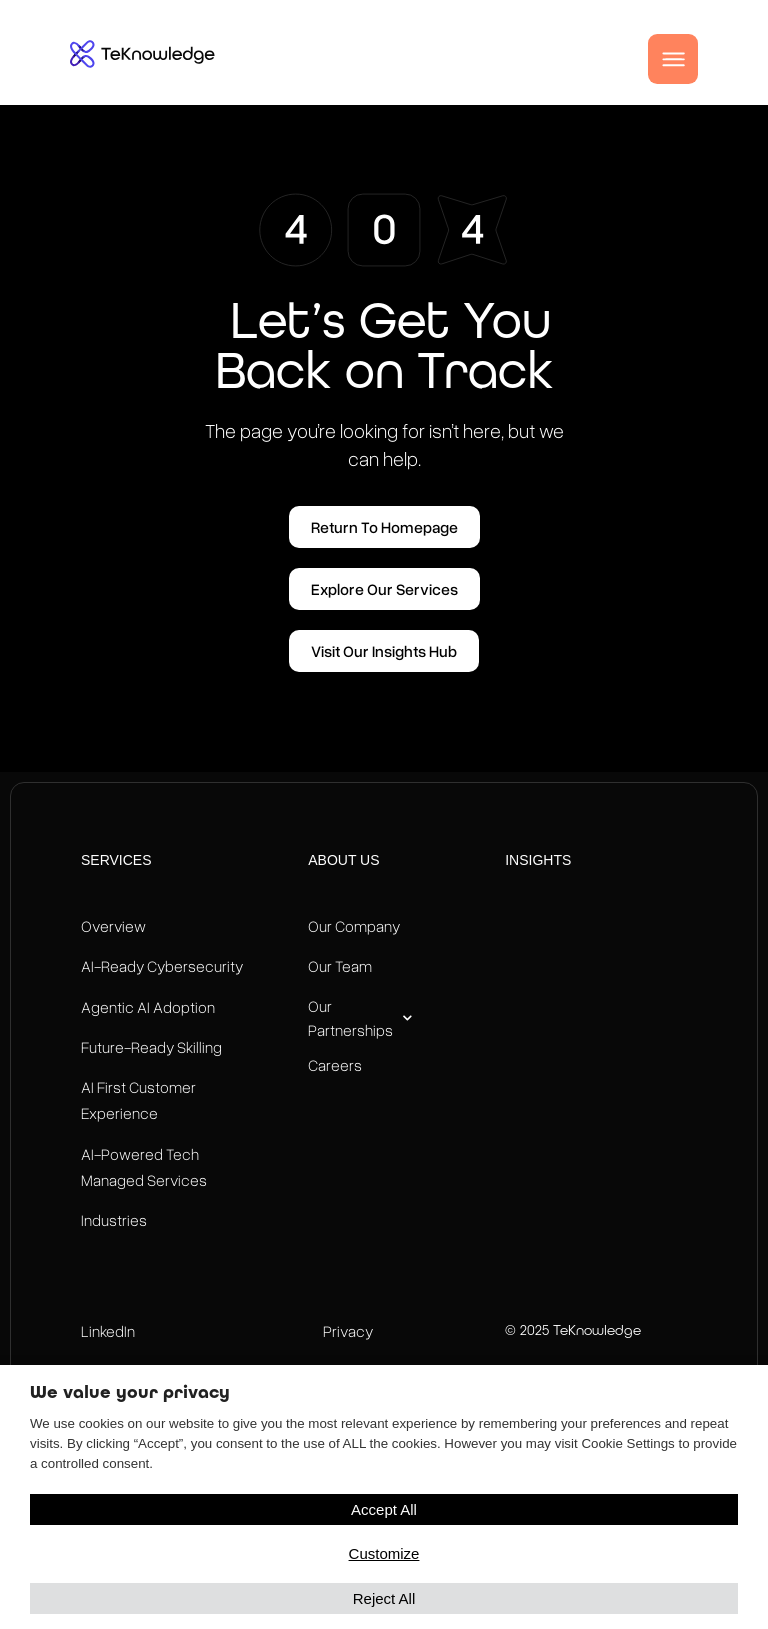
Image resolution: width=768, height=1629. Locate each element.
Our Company (354, 926)
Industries (114, 1220)
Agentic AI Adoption (148, 1007)
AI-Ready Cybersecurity (162, 966)
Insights (538, 860)
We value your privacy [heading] (130, 1392)
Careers (335, 1065)
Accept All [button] (384, 1509)
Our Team (340, 966)
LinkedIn (108, 1331)
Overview (113, 926)
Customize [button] (384, 1553)
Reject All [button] (384, 1598)
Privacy (348, 1331)
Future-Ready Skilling (151, 1047)
